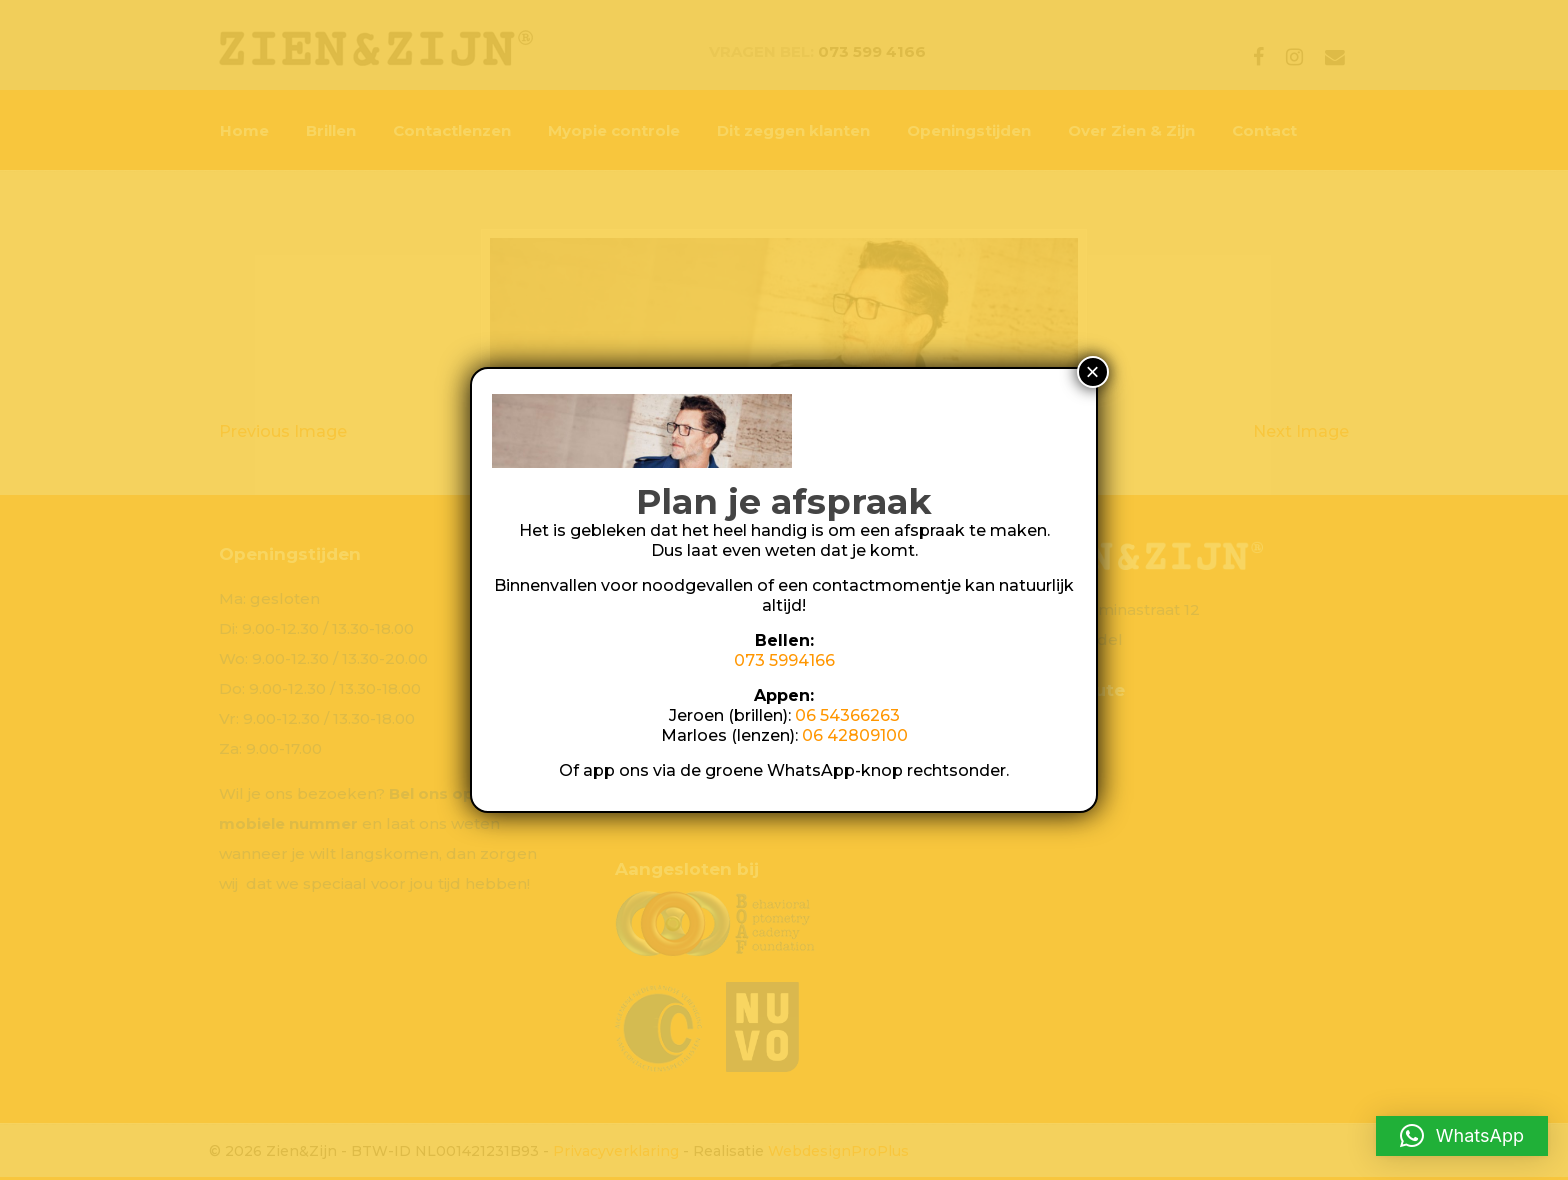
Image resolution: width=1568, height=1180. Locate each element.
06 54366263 (847, 715)
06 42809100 (855, 735)
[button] (1462, 1136)
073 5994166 (784, 660)
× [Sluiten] (1093, 371)
